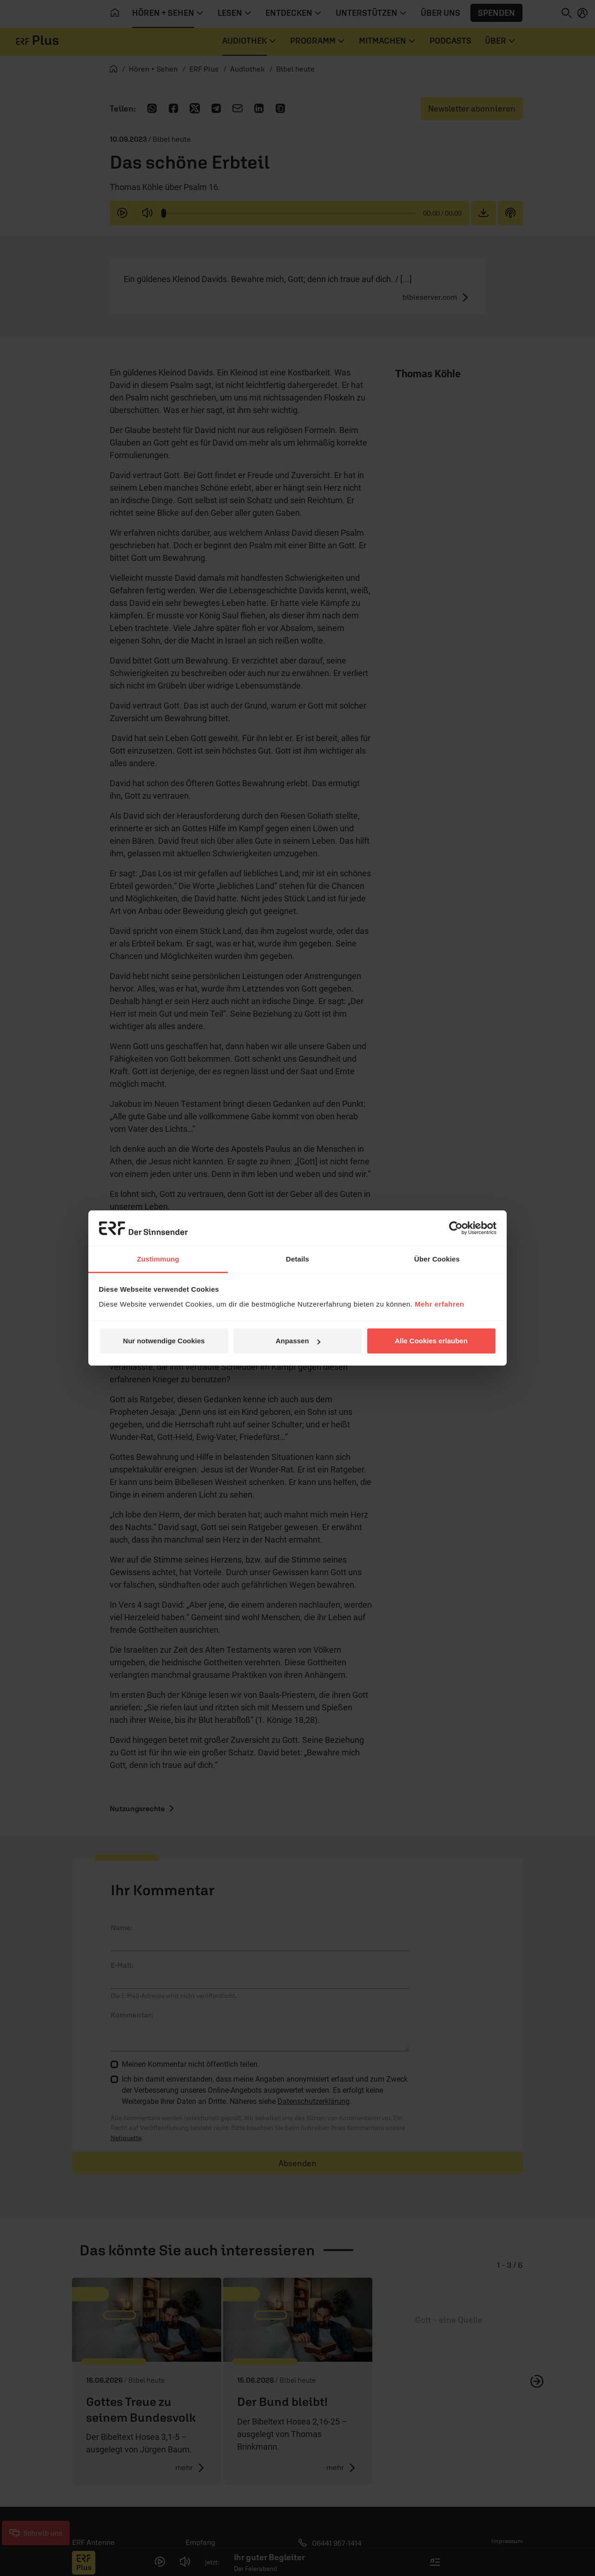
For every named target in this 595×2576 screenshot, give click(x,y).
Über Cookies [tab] (437, 1259)
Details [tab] (297, 1259)
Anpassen (298, 1341)
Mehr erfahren (439, 1304)
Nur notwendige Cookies (164, 1341)
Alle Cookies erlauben (431, 1341)
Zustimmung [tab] (158, 1259)
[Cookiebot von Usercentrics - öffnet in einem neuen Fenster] (455, 1228)
